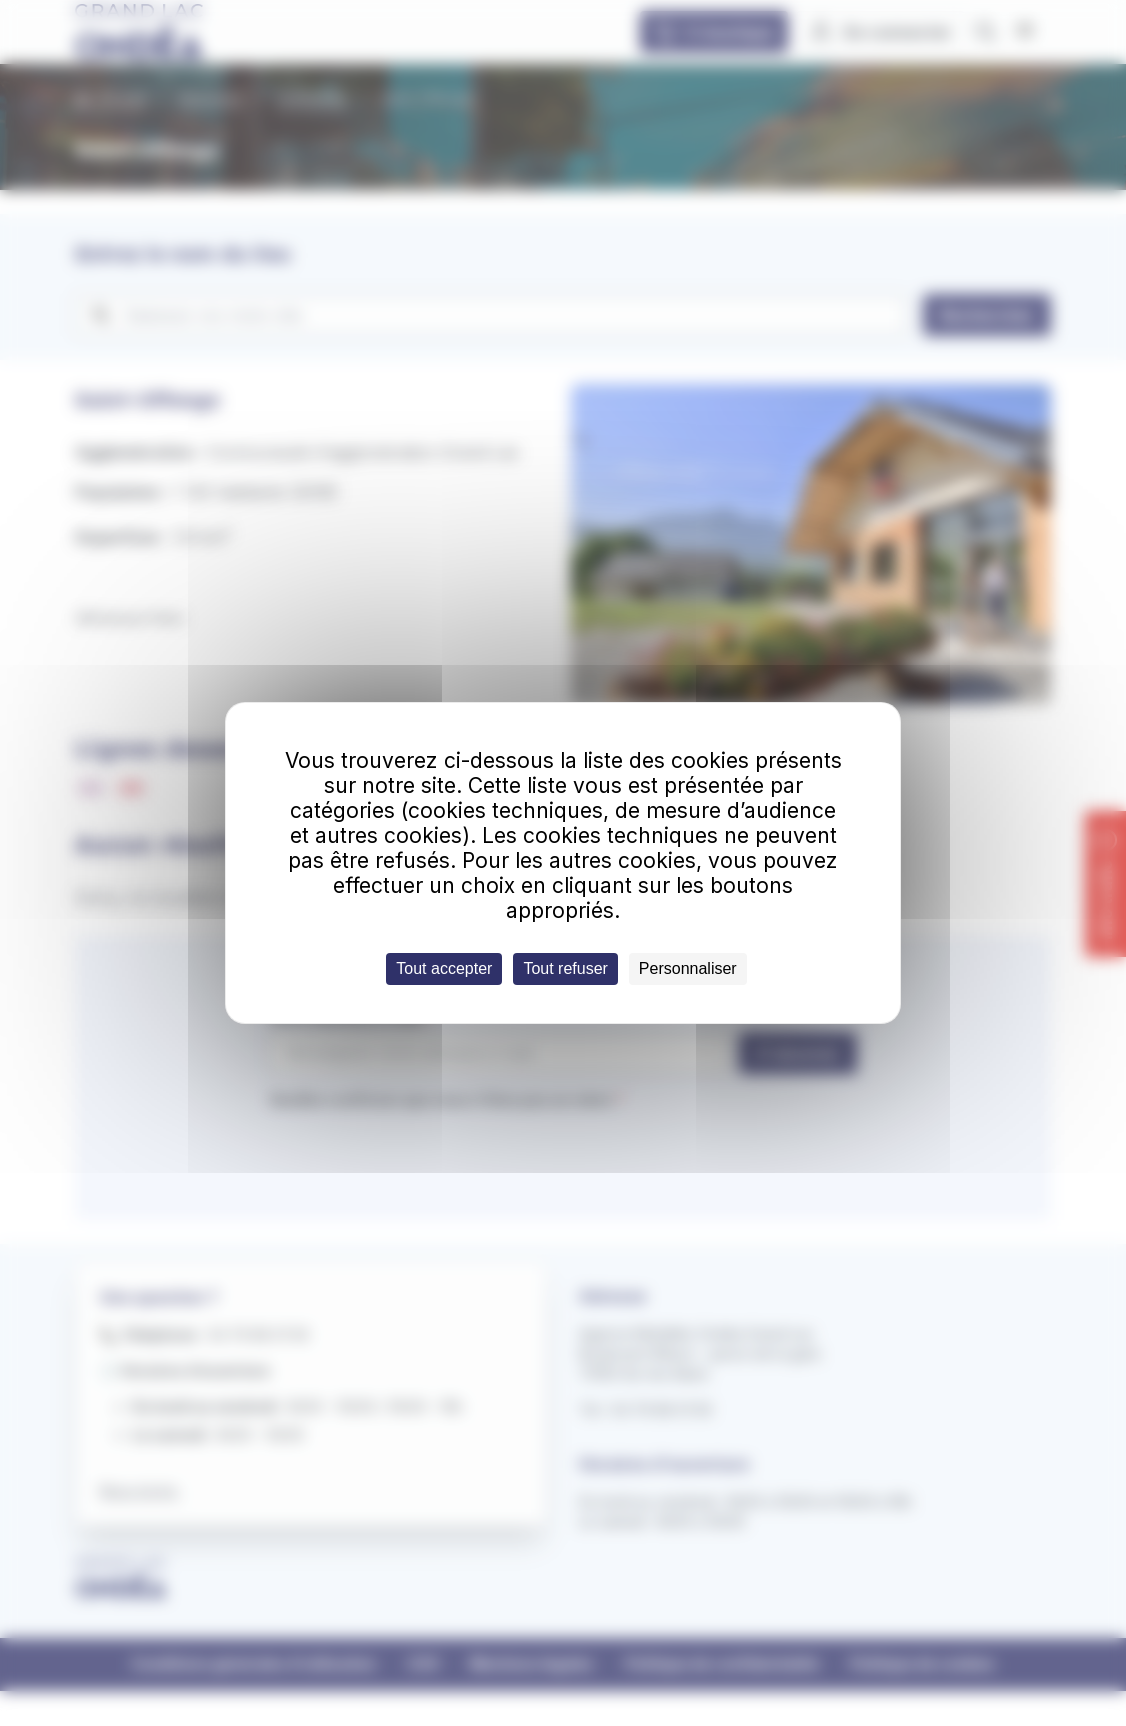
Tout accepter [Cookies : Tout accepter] (444, 968)
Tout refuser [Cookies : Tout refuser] (565, 968)
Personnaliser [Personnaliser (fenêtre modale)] (688, 968)
